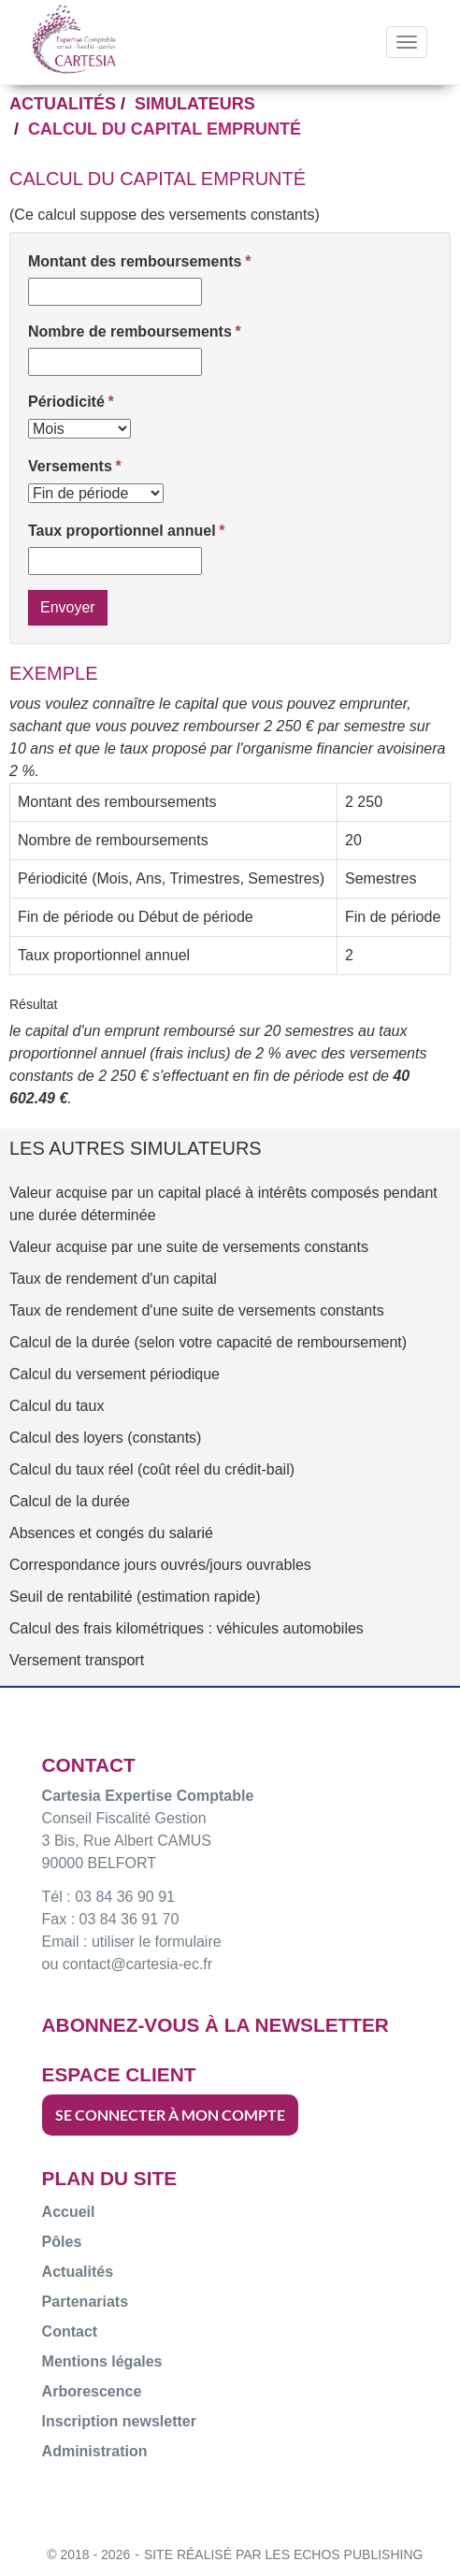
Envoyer (67, 607)
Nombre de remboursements (130, 331)
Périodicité (66, 402)
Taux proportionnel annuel (122, 531)
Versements (70, 466)
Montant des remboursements (134, 261)
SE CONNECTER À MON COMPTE (170, 2114)
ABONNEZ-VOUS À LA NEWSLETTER (215, 2025)
